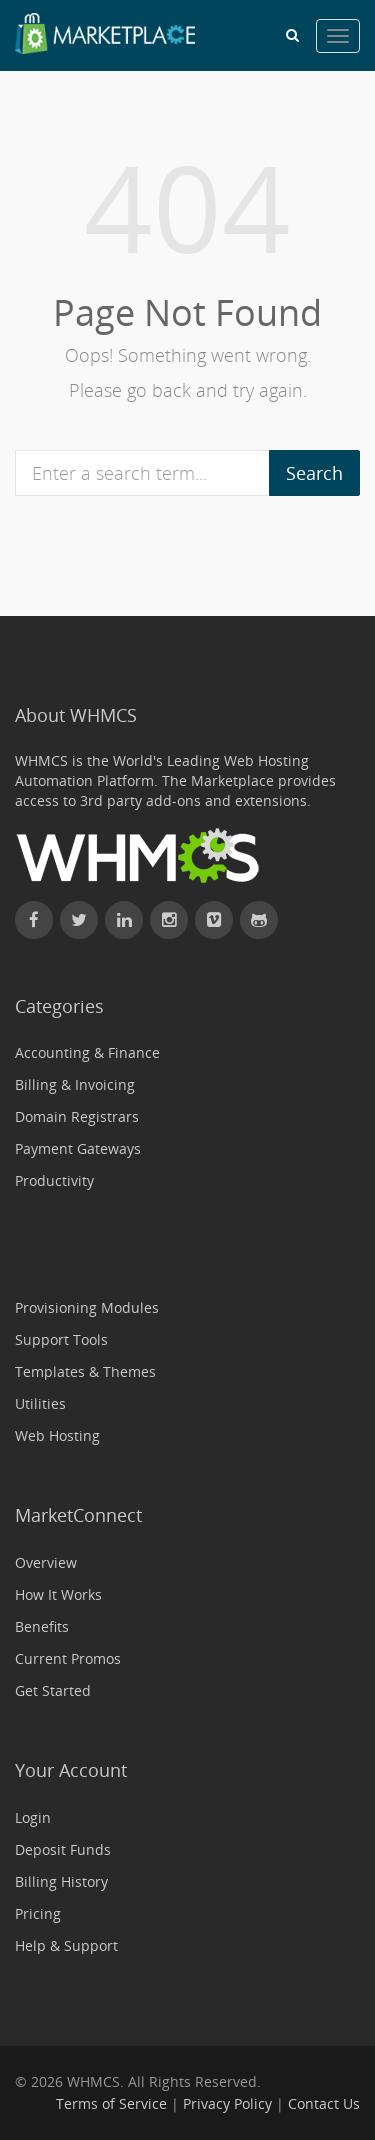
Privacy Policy (227, 2103)
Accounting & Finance (87, 1052)
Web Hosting (57, 1435)
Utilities (40, 1403)
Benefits (42, 1626)
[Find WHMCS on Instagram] (169, 920)
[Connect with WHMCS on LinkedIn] (124, 920)
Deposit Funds (63, 1849)
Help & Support (66, 1945)
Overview (46, 1562)
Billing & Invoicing (75, 1084)
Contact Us (324, 2103)
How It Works (58, 1594)
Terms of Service (111, 2103)
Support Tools (61, 1339)
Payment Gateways (78, 1148)
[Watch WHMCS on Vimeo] (214, 920)
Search (314, 473)
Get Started (53, 1690)
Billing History (61, 1881)
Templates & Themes (85, 1371)
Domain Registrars (77, 1116)
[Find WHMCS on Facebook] (34, 920)
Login (33, 1817)
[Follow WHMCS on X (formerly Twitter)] (79, 920)
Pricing (38, 1913)
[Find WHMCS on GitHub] (259, 920)
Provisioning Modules (87, 1307)
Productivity (54, 1180)
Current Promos (68, 1658)
